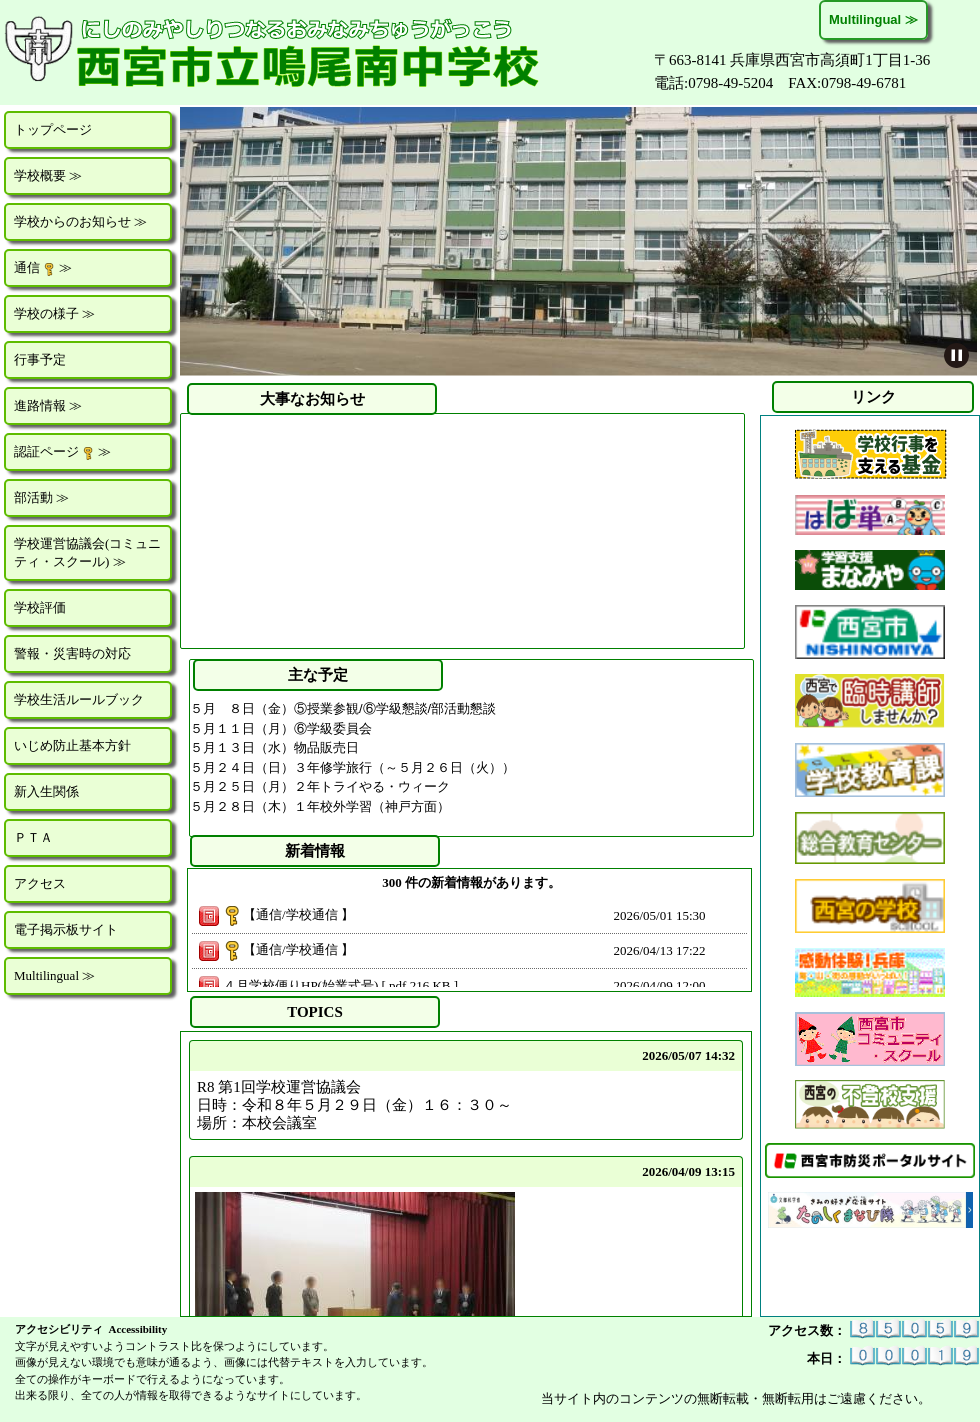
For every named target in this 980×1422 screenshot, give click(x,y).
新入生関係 (46, 791)
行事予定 (40, 359)
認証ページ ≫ (62, 452)
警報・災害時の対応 (72, 653)
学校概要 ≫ (48, 175)
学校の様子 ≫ (54, 313)
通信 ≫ (43, 268)
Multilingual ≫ (873, 19)
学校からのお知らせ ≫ (80, 221)
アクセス (40, 883)
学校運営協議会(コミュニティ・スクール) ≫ (87, 552)
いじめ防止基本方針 (72, 745)
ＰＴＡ (33, 837)
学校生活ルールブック (79, 699)
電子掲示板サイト (66, 929)
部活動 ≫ (41, 497)
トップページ (53, 129)
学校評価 (40, 607)
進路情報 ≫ (48, 405)
